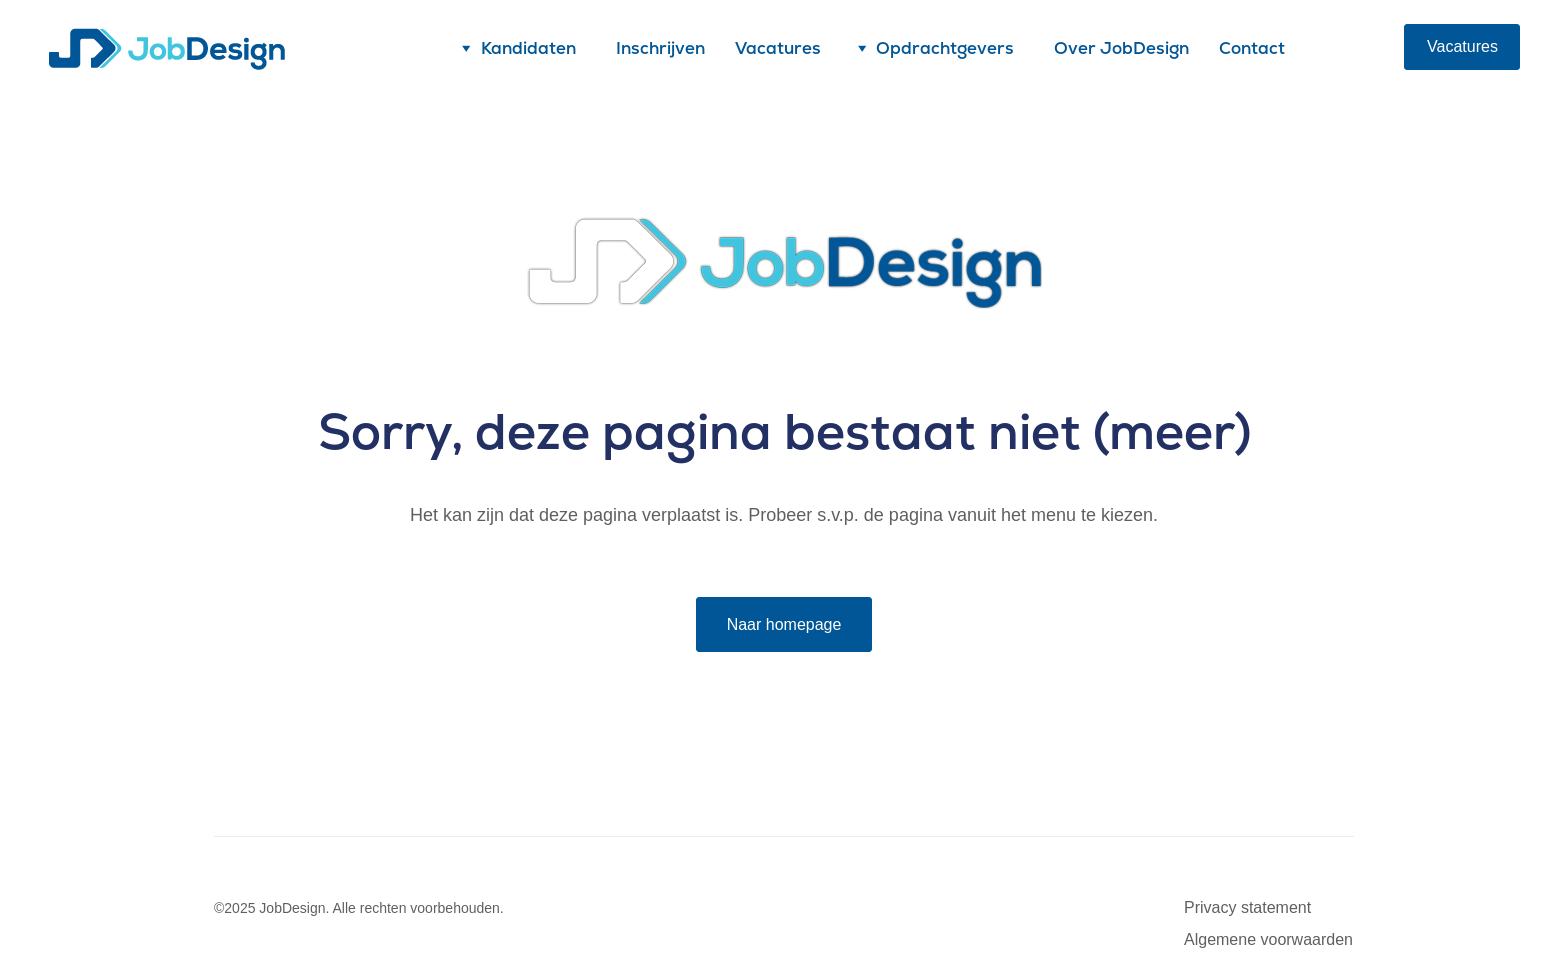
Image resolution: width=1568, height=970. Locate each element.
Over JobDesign (1121, 48)
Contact (1252, 48)
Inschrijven (660, 48)
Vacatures (778, 48)
